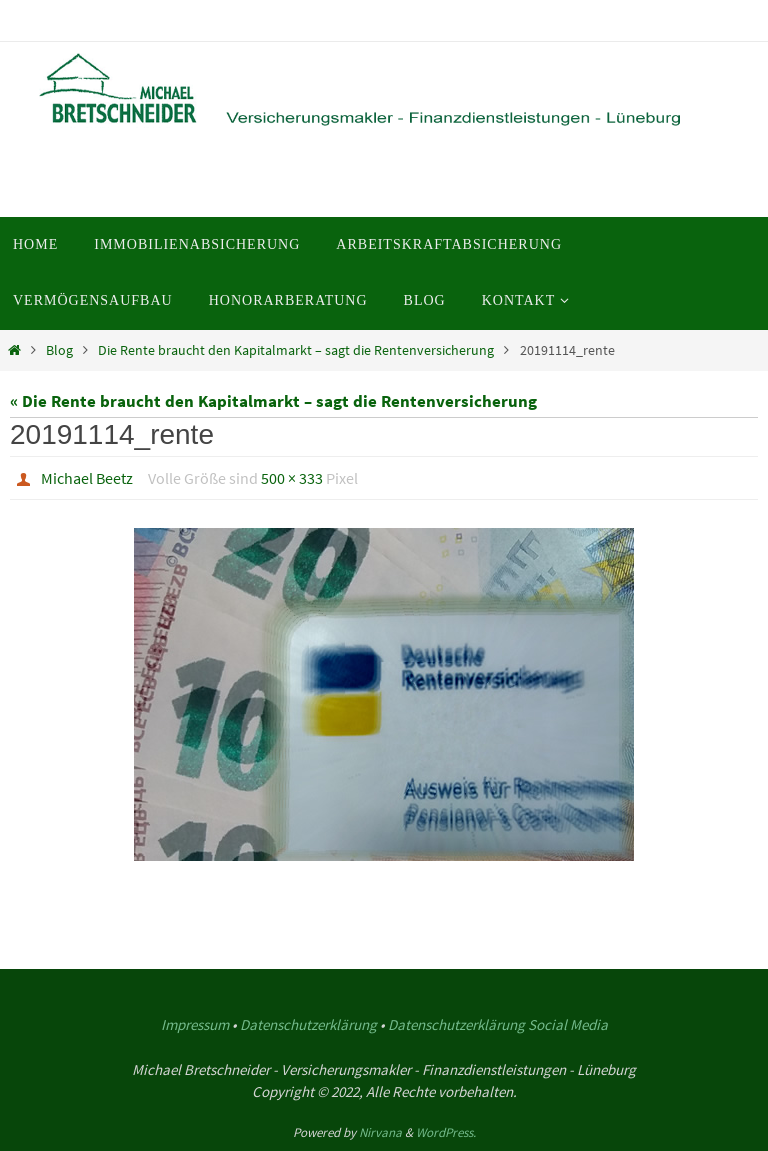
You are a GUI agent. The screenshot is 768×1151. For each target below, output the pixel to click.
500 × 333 (292, 478)
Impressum (195, 1024)
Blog (59, 350)
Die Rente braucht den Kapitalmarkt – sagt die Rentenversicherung (296, 350)
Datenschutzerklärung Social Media (498, 1024)
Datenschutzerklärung (308, 1024)
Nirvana (380, 1132)
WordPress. (446, 1132)
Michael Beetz (87, 478)
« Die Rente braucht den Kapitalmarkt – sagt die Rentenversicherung (273, 401)
